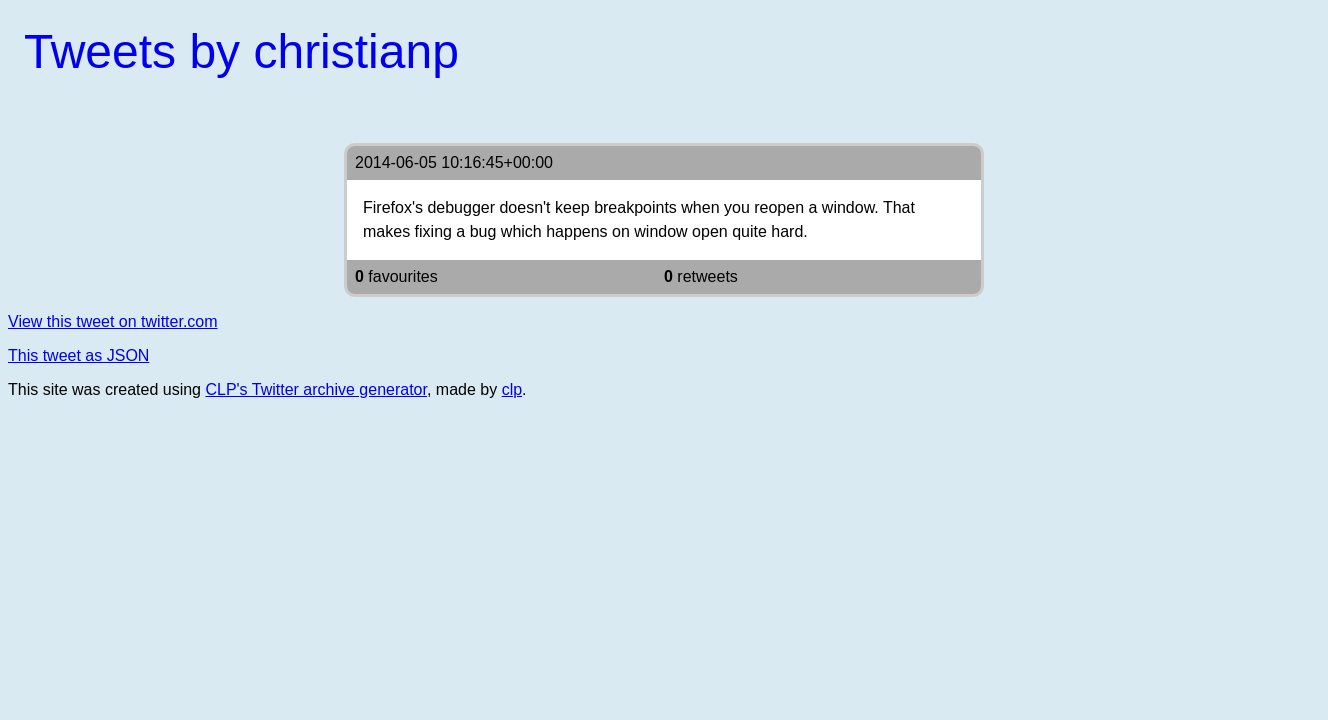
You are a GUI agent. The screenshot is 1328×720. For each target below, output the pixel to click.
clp (512, 389)
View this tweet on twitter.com (113, 321)
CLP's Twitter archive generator (316, 389)
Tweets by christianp (241, 51)
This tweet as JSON (78, 355)
